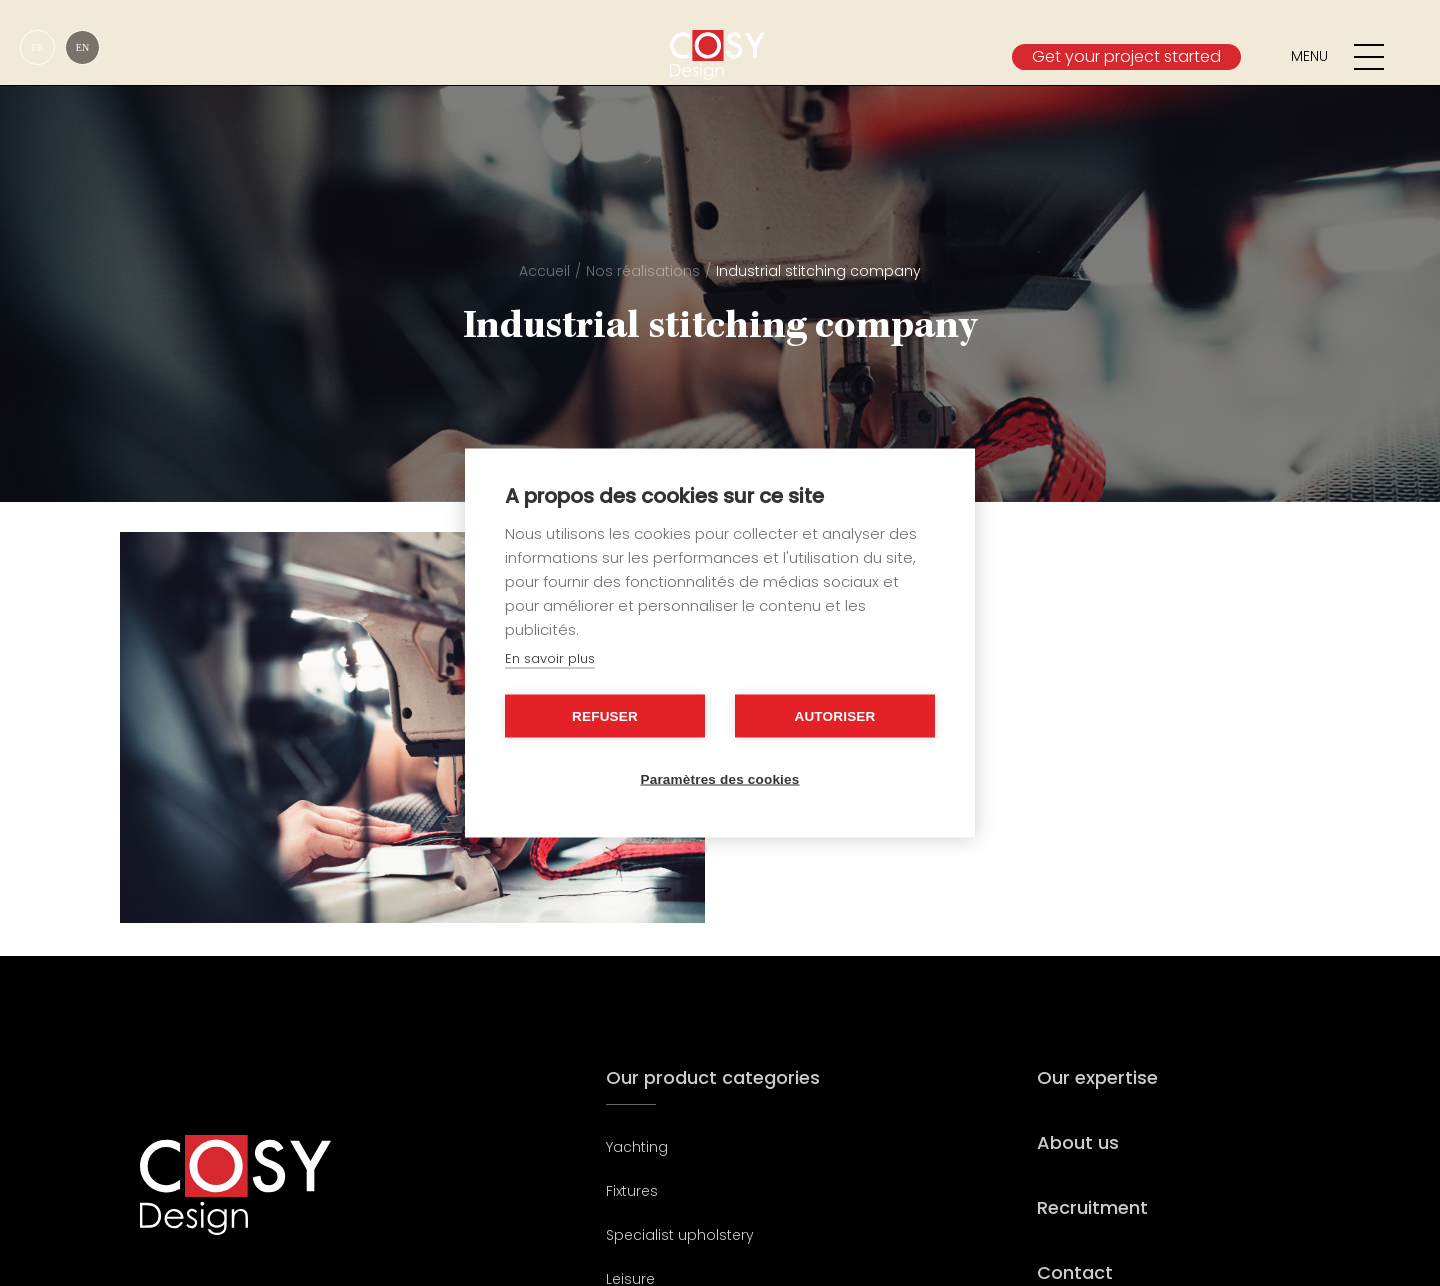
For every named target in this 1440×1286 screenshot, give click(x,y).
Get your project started (1126, 56)
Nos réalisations (643, 271)
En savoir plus (550, 658)
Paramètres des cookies (720, 779)
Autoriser (834, 716)
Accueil (544, 271)
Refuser (605, 716)
